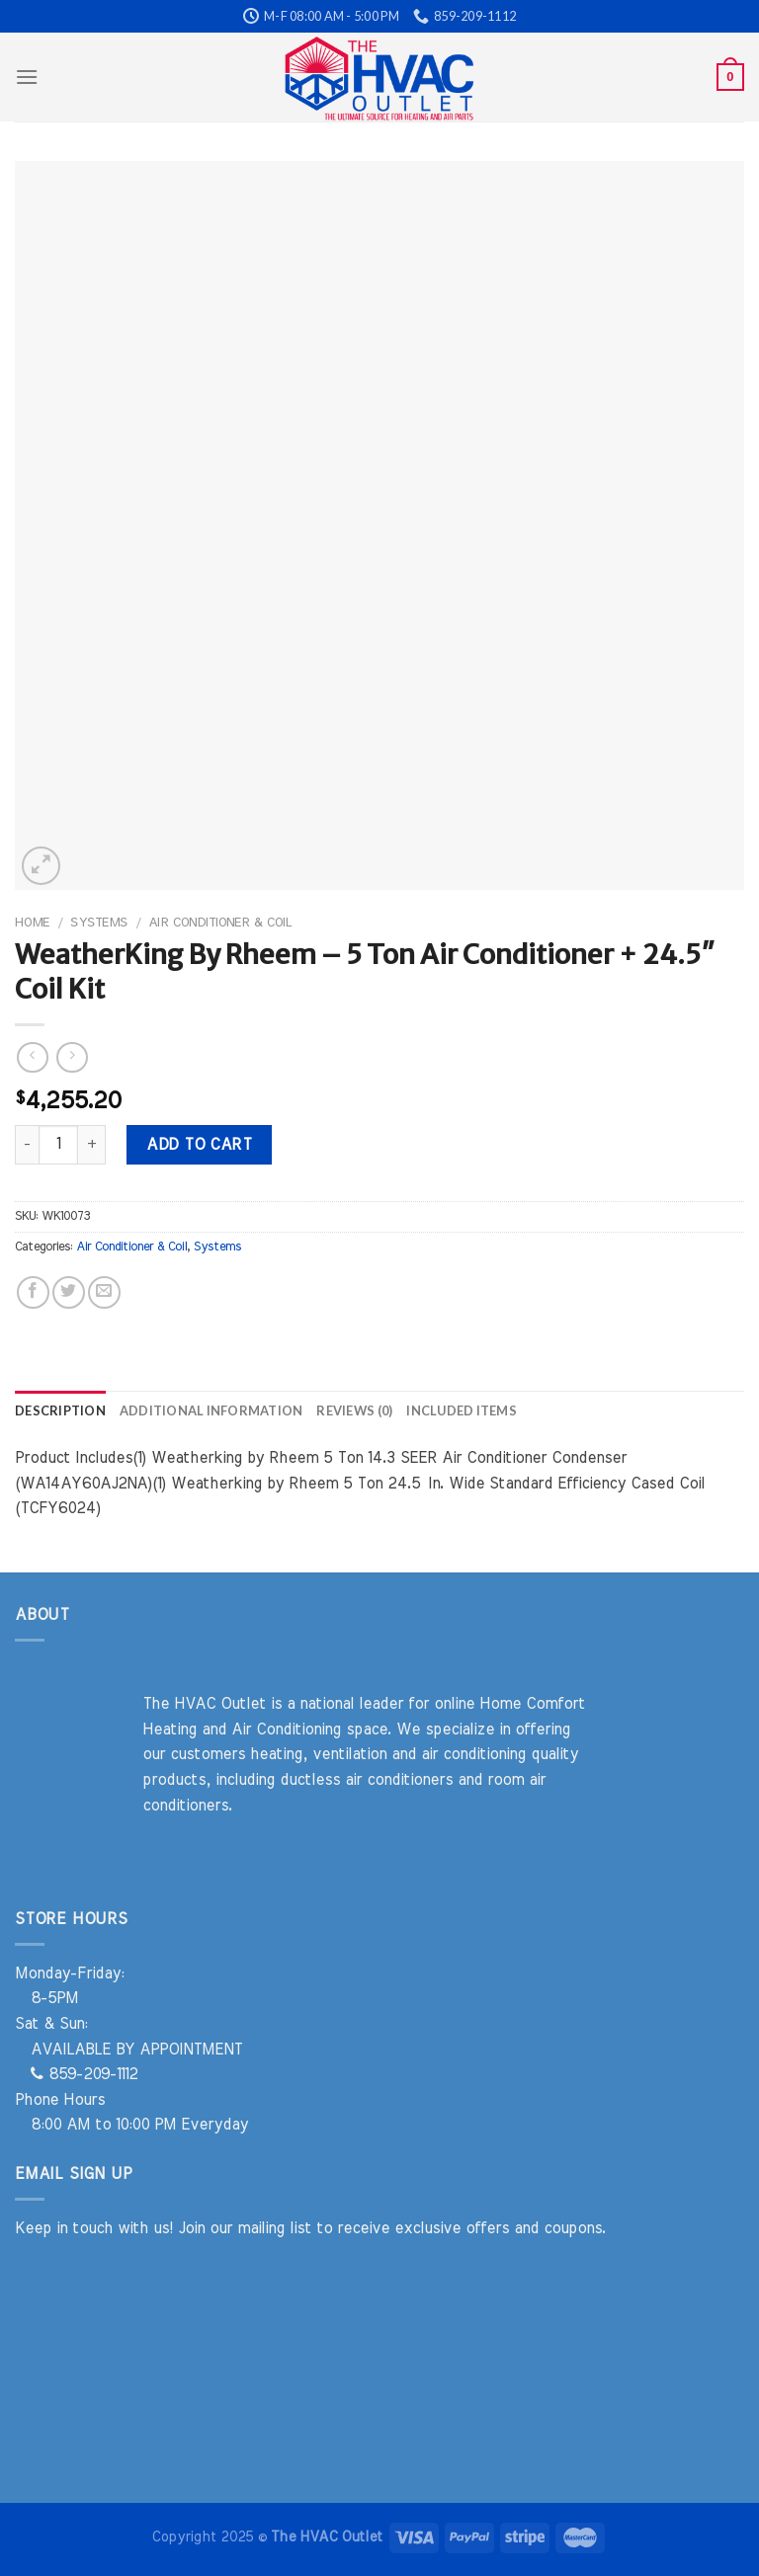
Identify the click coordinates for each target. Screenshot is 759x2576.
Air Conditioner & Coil (220, 922)
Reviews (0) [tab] (354, 1410)
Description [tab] (60, 1410)
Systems (98, 922)
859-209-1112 (84, 2074)
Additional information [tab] (211, 1410)
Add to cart (198, 1145)
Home (32, 922)
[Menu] (27, 76)
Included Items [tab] (461, 1410)
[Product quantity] (58, 1145)
